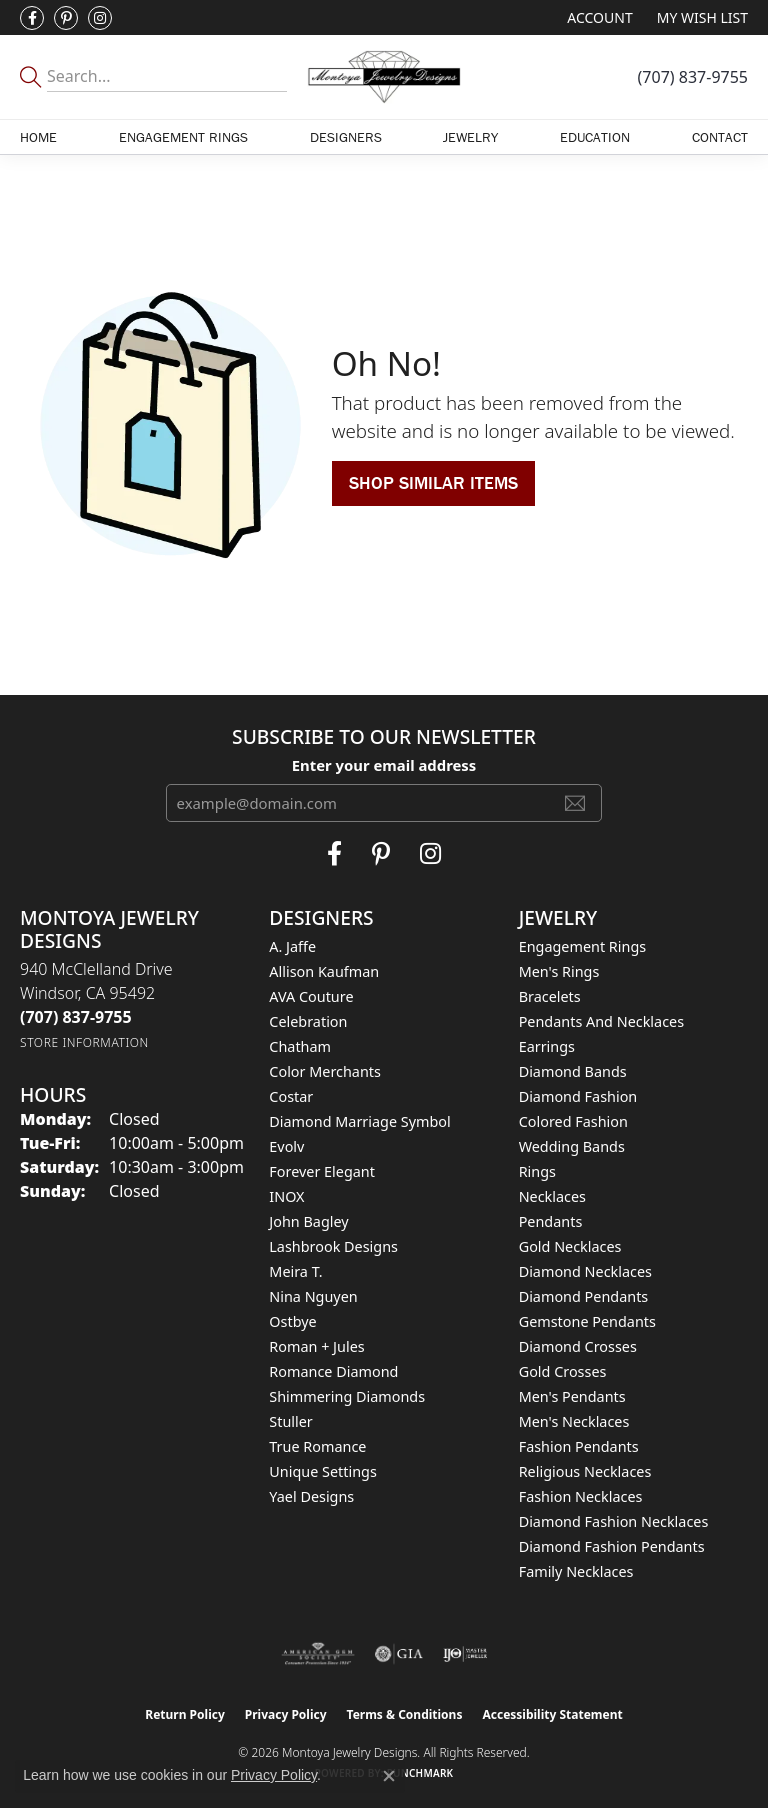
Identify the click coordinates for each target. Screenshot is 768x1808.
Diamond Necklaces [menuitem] (585, 1271)
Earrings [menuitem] (547, 1046)
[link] (693, 77)
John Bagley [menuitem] (308, 1221)
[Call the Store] (76, 1017)
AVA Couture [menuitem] (311, 996)
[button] (597, 17)
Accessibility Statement (552, 1714)
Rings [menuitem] (537, 1171)
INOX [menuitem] (286, 1196)
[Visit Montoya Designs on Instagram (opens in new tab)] (100, 18)
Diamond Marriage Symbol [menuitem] (359, 1121)
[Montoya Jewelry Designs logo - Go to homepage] (384, 77)
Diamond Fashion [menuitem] (578, 1096)
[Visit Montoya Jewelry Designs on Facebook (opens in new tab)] (32, 18)
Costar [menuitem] (291, 1096)
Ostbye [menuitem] (292, 1321)
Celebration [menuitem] (308, 1021)
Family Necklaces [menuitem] (576, 1571)
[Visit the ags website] (318, 1654)
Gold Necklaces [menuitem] (570, 1246)
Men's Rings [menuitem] (559, 971)
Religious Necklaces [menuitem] (585, 1471)
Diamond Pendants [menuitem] (584, 1296)
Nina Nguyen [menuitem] (313, 1296)
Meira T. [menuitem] (295, 1271)
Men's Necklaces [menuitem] (574, 1421)
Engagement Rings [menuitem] (583, 946)
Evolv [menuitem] (286, 1146)
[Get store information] (84, 1042)
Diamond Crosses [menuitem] (578, 1346)
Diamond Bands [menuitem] (573, 1071)
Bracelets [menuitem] (550, 996)
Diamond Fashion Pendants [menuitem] (612, 1546)
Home (38, 137)
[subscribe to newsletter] (575, 803)
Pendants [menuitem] (551, 1221)
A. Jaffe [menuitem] (292, 946)
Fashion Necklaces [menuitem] (581, 1496)
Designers (346, 137)
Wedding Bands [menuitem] (572, 1146)
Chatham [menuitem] (300, 1046)
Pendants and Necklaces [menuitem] (601, 1021)
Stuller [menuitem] (290, 1421)
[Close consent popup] (389, 1776)
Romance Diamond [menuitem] (333, 1371)
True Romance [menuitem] (317, 1446)
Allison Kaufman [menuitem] (324, 971)
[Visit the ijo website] (465, 1654)
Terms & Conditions (405, 1714)
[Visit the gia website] (399, 1654)
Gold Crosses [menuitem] (563, 1371)
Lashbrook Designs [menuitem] (333, 1246)
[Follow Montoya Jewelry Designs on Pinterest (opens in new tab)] (66, 18)
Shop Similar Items (433, 482)
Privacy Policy (286, 1714)
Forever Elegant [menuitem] (322, 1171)
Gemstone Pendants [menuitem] (587, 1321)
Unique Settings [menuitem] (322, 1471)
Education (595, 137)
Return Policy (185, 1714)
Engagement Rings (183, 137)
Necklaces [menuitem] (552, 1196)
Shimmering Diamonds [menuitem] (347, 1396)
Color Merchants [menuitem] (325, 1071)
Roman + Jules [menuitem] (316, 1346)
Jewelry (470, 137)
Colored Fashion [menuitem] (573, 1121)
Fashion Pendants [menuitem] (579, 1446)
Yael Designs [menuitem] (311, 1496)
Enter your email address (384, 765)
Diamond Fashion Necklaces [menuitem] (614, 1521)
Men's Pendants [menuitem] (572, 1396)
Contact (720, 137)
